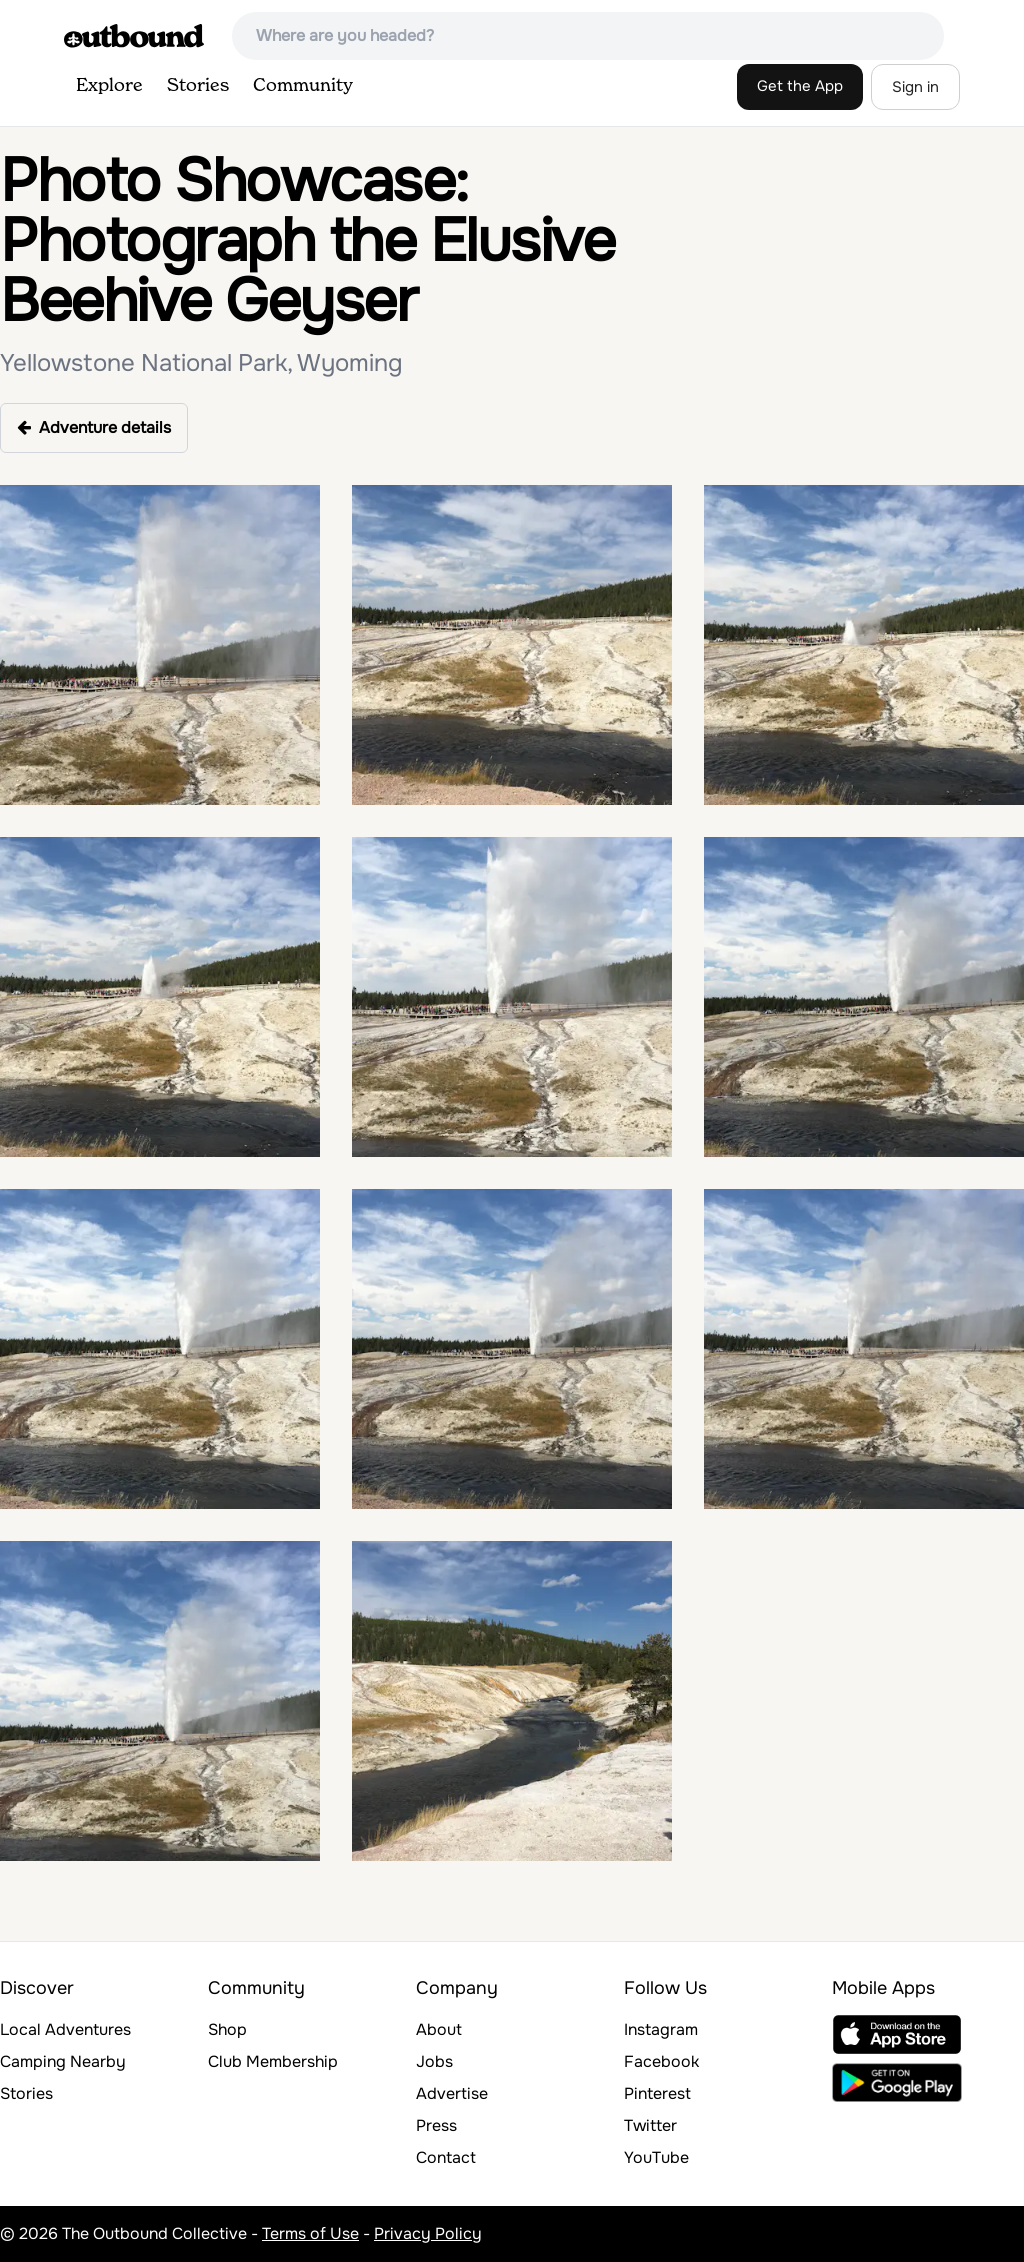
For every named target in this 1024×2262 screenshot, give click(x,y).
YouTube (656, 2157)
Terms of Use (310, 2233)
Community (303, 86)
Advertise (452, 2093)
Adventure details (94, 427)
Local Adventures (65, 2029)
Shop (227, 2029)
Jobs (434, 2061)
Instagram (661, 2029)
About (439, 2029)
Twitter (650, 2125)
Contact (446, 2157)
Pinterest (657, 2093)
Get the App (800, 86)
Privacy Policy (428, 2233)
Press (436, 2125)
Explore (109, 86)
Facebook (661, 2061)
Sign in (915, 87)
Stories (198, 86)
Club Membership (273, 2061)
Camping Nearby (63, 2061)
